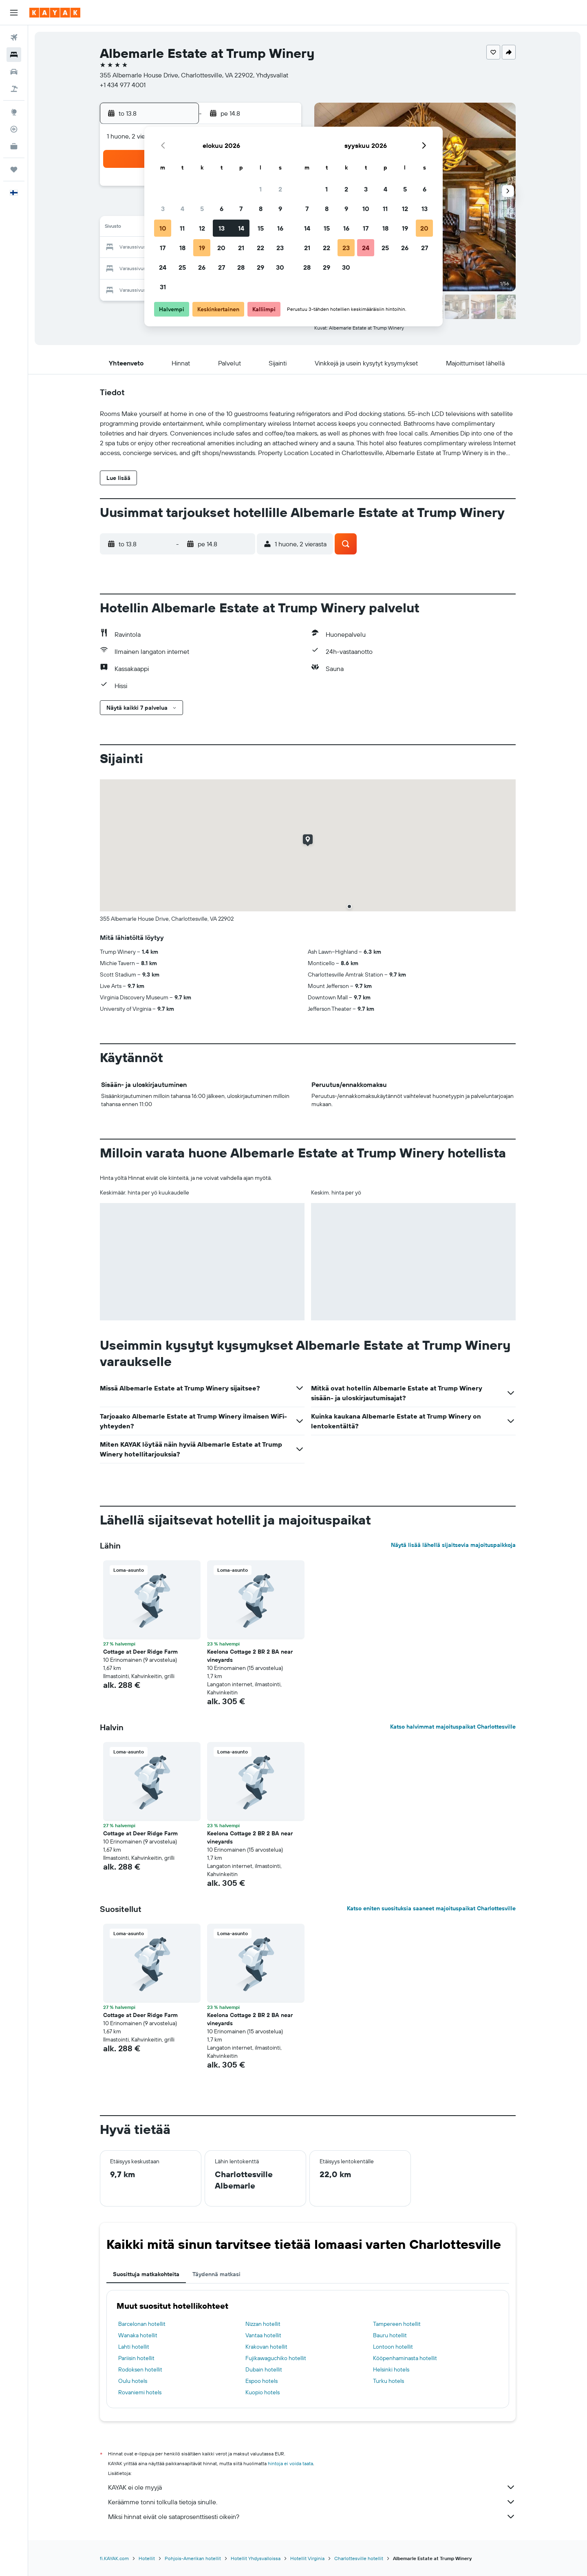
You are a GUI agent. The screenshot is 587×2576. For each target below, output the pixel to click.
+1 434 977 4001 (123, 85)
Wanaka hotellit (137, 2335)
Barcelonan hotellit (142, 2323)
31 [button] (163, 287)
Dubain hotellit (263, 2369)
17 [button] (163, 248)
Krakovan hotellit (266, 2346)
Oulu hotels (132, 2381)
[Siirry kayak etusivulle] (54, 13)
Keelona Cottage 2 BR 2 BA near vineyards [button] (250, 1655)
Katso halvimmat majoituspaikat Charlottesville (453, 1726)
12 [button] (202, 228)
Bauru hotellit (390, 2335)
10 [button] (162, 228)
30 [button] (280, 267)
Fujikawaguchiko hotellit (275, 2358)
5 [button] (202, 209)
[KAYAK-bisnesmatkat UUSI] (13, 146)
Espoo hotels (261, 2381)
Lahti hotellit (133, 2346)
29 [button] (260, 267)
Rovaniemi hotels (139, 2392)
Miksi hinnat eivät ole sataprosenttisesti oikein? (312, 2516)
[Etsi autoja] (13, 72)
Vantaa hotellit (263, 2335)
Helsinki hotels (391, 2369)
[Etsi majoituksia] (13, 54)
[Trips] (13, 169)
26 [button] (201, 267)
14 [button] (241, 228)
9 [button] (280, 209)
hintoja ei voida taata (290, 2463)
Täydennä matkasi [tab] (216, 2274)
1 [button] (260, 189)
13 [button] (221, 228)
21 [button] (241, 248)
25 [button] (182, 267)
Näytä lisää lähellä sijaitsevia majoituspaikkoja (453, 1545)
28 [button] (241, 267)
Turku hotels (388, 2381)
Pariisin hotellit (136, 2358)
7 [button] (241, 209)
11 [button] (182, 228)
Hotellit (147, 2558)
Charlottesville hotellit (358, 2558)
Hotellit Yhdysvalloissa (255, 2558)
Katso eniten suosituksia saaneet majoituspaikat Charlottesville (431, 1908)
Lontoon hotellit (393, 2346)
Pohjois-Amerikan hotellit (193, 2558)
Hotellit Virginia (307, 2558)
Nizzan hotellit (262, 2323)
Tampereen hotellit (397, 2323)
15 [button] (261, 228)
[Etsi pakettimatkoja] (13, 89)
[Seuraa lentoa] (13, 129)
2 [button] (280, 189)
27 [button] (221, 267)
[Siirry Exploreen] (13, 112)
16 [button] (280, 228)
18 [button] (182, 248)
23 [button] (280, 248)
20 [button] (221, 248)
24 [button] (162, 267)
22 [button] (260, 248)
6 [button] (221, 209)
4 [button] (182, 209)
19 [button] (202, 248)
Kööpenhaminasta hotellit (405, 2358)
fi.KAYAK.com (114, 2558)
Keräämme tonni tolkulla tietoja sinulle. (312, 2502)
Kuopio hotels (262, 2392)
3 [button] (163, 209)
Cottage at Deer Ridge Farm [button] (140, 1651)
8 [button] (261, 209)
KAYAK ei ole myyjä (312, 2487)
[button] (14, 13)
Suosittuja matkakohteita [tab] (146, 2274)
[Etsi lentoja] (13, 37)
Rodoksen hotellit (140, 2369)
